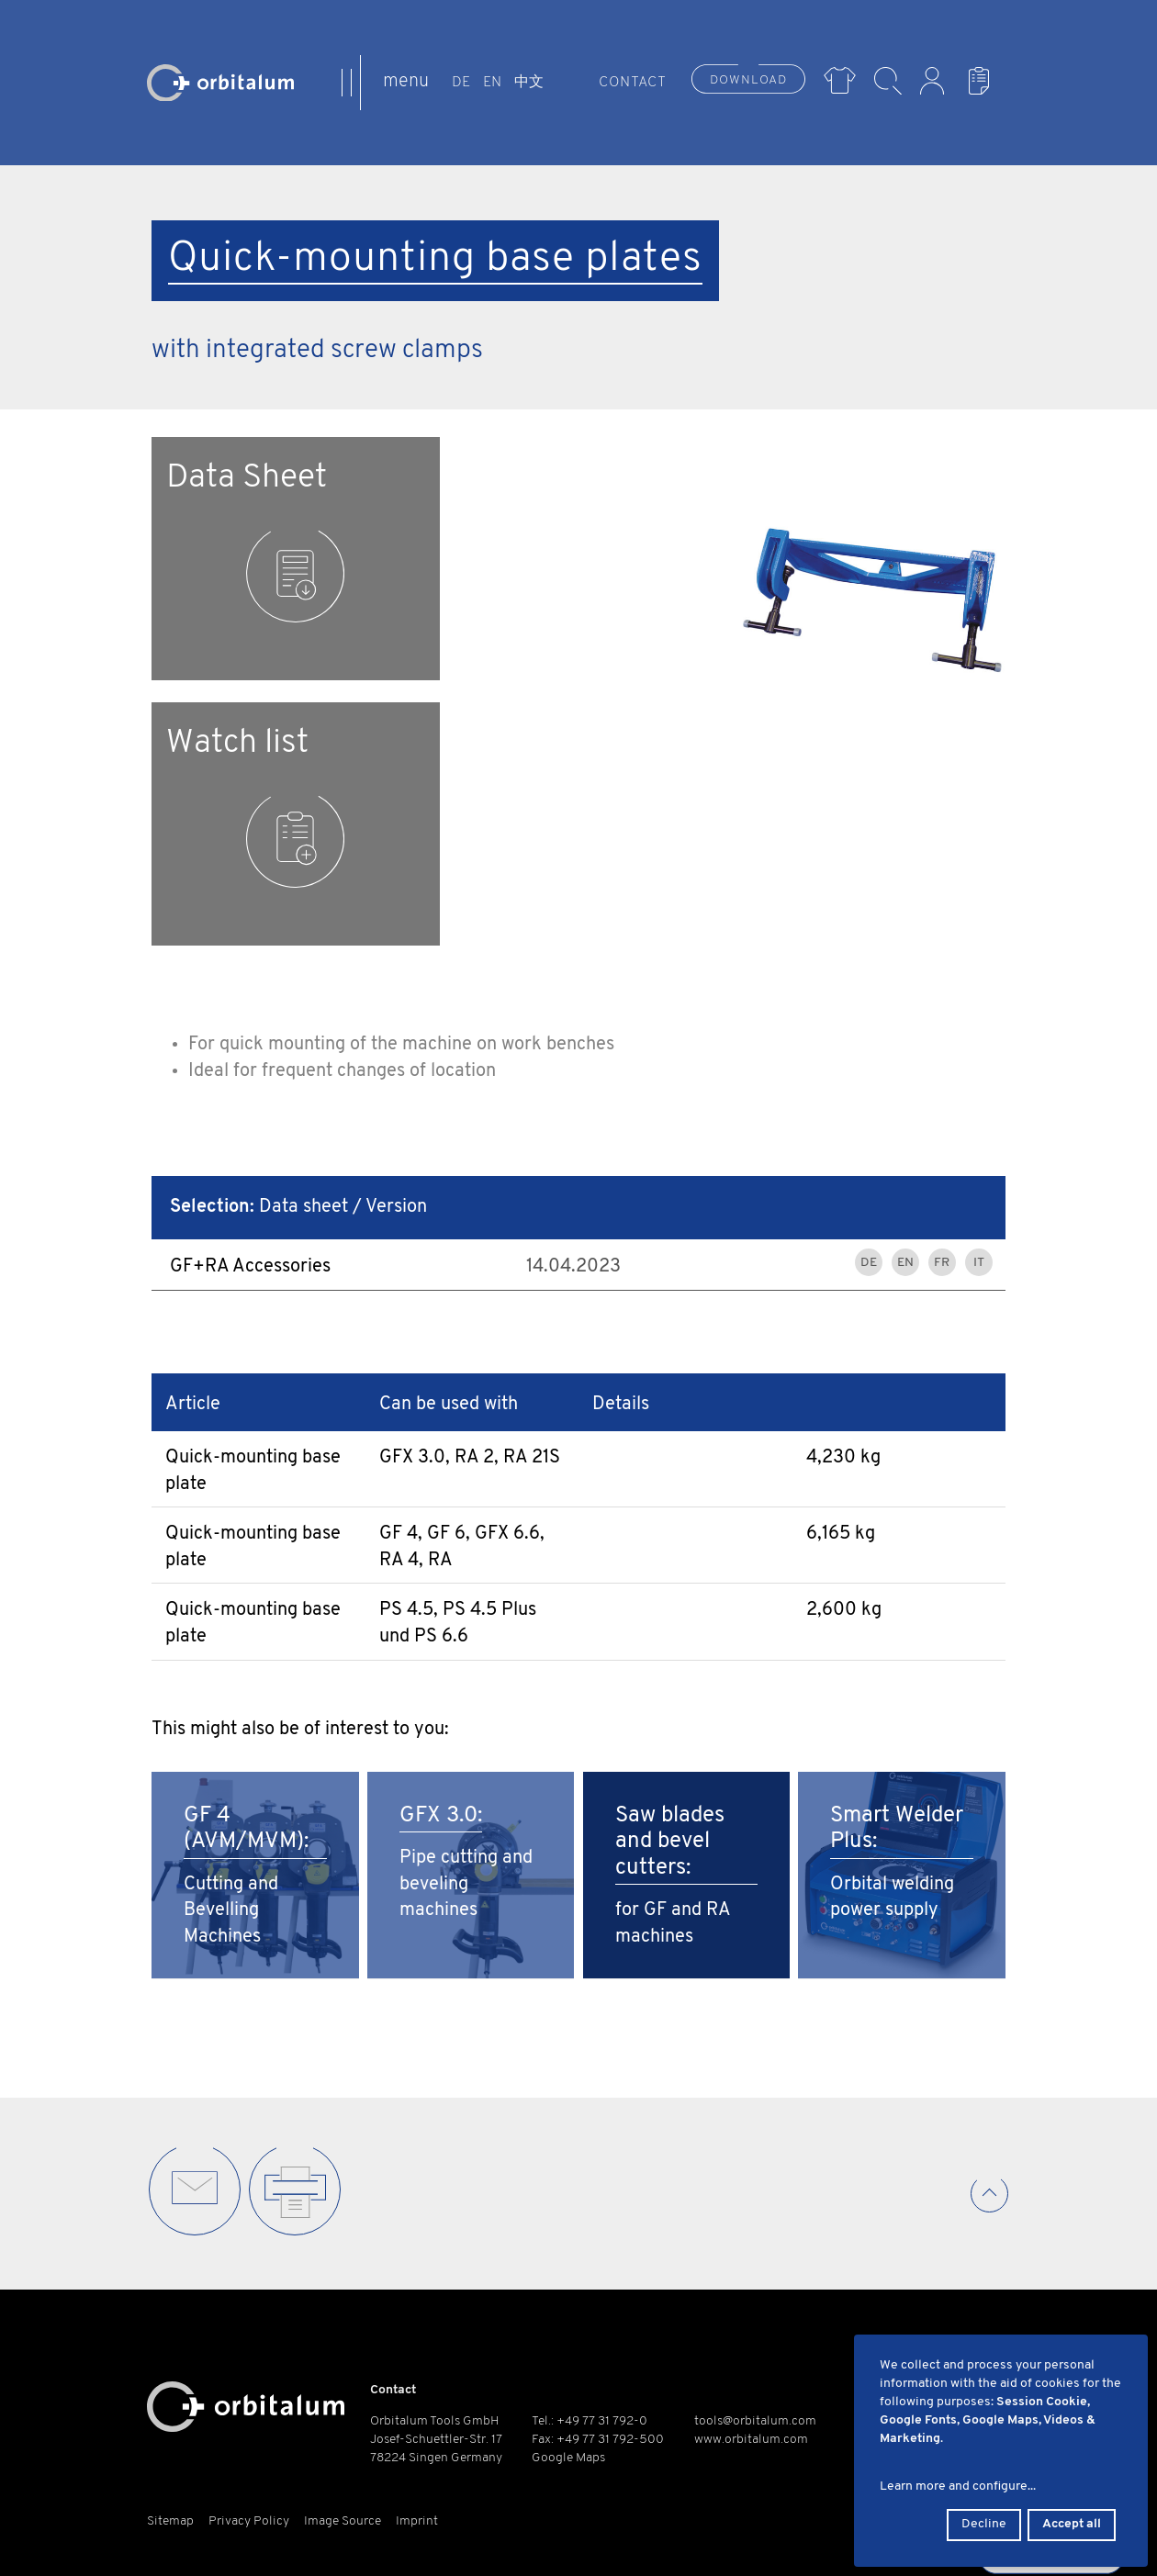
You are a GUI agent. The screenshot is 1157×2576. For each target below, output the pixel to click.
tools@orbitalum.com (755, 2322)
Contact (633, 82)
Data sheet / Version (298, 943)
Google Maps (568, 2359)
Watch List (984, 81)
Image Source (342, 2422)
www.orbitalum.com (751, 2340)
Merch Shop (840, 81)
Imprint (417, 2422)
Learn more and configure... (958, 2486)
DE (461, 82)
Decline (983, 2524)
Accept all (1071, 2524)
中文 (529, 82)
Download (748, 80)
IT (978, 997)
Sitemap (170, 2422)
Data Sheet (252, 540)
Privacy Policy (248, 2422)
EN (492, 82)
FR (941, 997)
